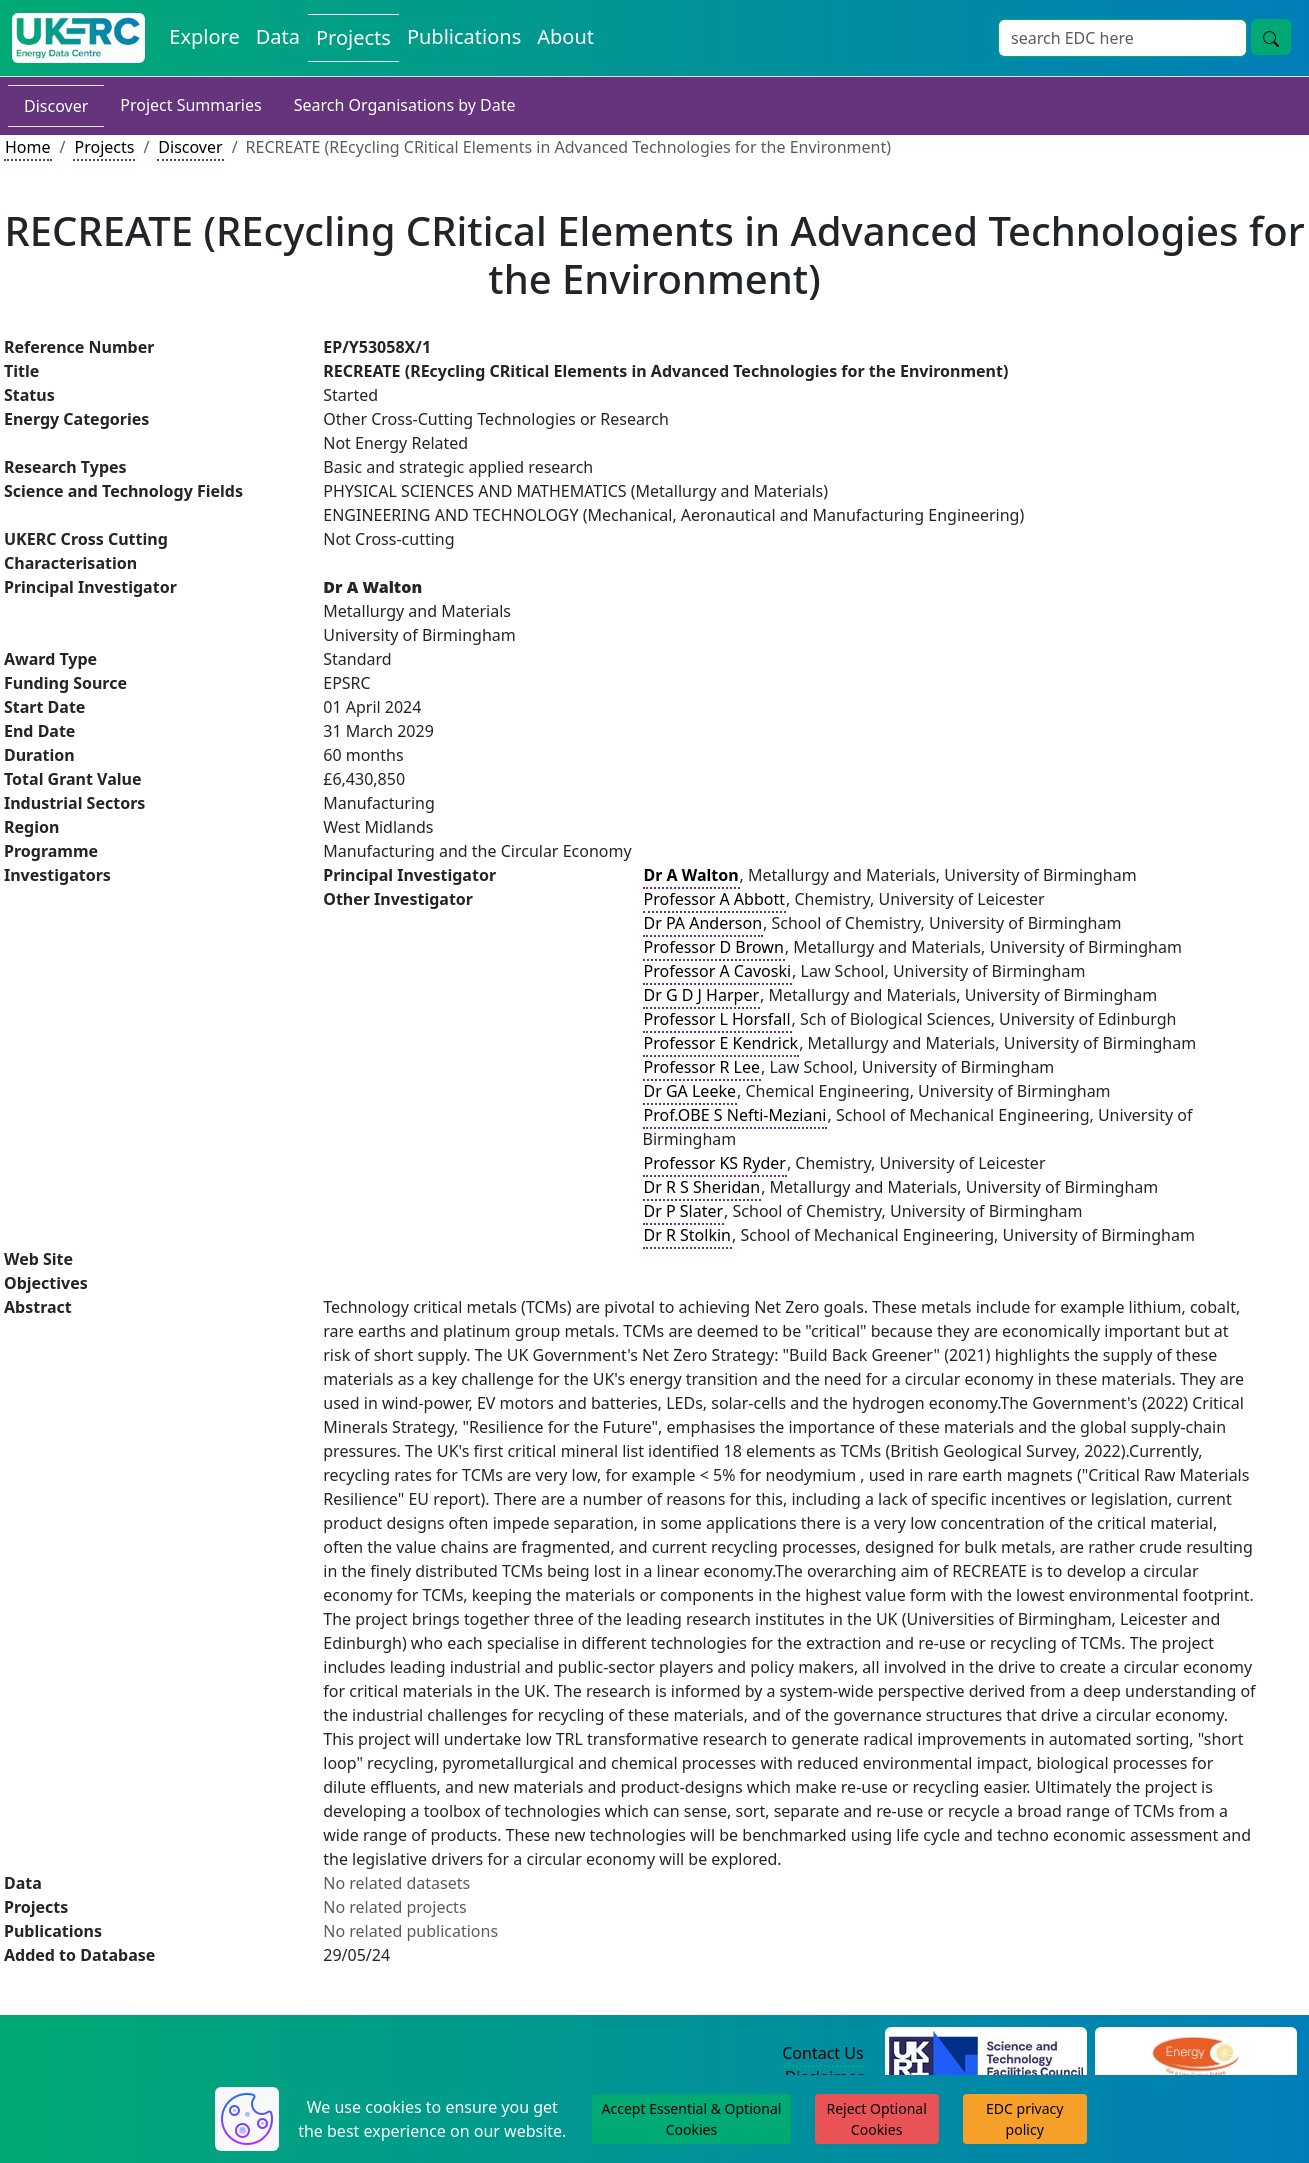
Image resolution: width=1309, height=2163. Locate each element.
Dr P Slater (684, 1211)
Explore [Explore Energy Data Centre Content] (204, 36)
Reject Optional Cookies (876, 2119)
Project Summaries (190, 105)
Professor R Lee (702, 1067)
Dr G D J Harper (702, 995)
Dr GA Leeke (690, 1091)
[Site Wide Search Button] (1271, 37)
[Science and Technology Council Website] (986, 2054)
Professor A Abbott (714, 899)
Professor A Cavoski (718, 971)
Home (28, 147)
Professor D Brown (714, 947)
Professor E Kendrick (721, 1043)
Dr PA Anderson (703, 923)
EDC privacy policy (1024, 2119)
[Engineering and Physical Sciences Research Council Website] (1195, 2054)
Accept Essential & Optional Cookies (692, 2119)
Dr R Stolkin (688, 1235)
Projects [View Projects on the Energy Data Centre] (353, 37)
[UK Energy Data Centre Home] (78, 38)
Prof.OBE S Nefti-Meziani (735, 1115)
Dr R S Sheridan (702, 1187)
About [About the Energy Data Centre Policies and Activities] (565, 36)
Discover (56, 106)
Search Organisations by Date (405, 105)
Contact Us (822, 2053)
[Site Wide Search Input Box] (1122, 38)
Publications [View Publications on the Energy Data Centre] (464, 36)
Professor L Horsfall (717, 1019)
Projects (104, 147)
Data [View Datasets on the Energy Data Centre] (278, 36)
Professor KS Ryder (715, 1163)
